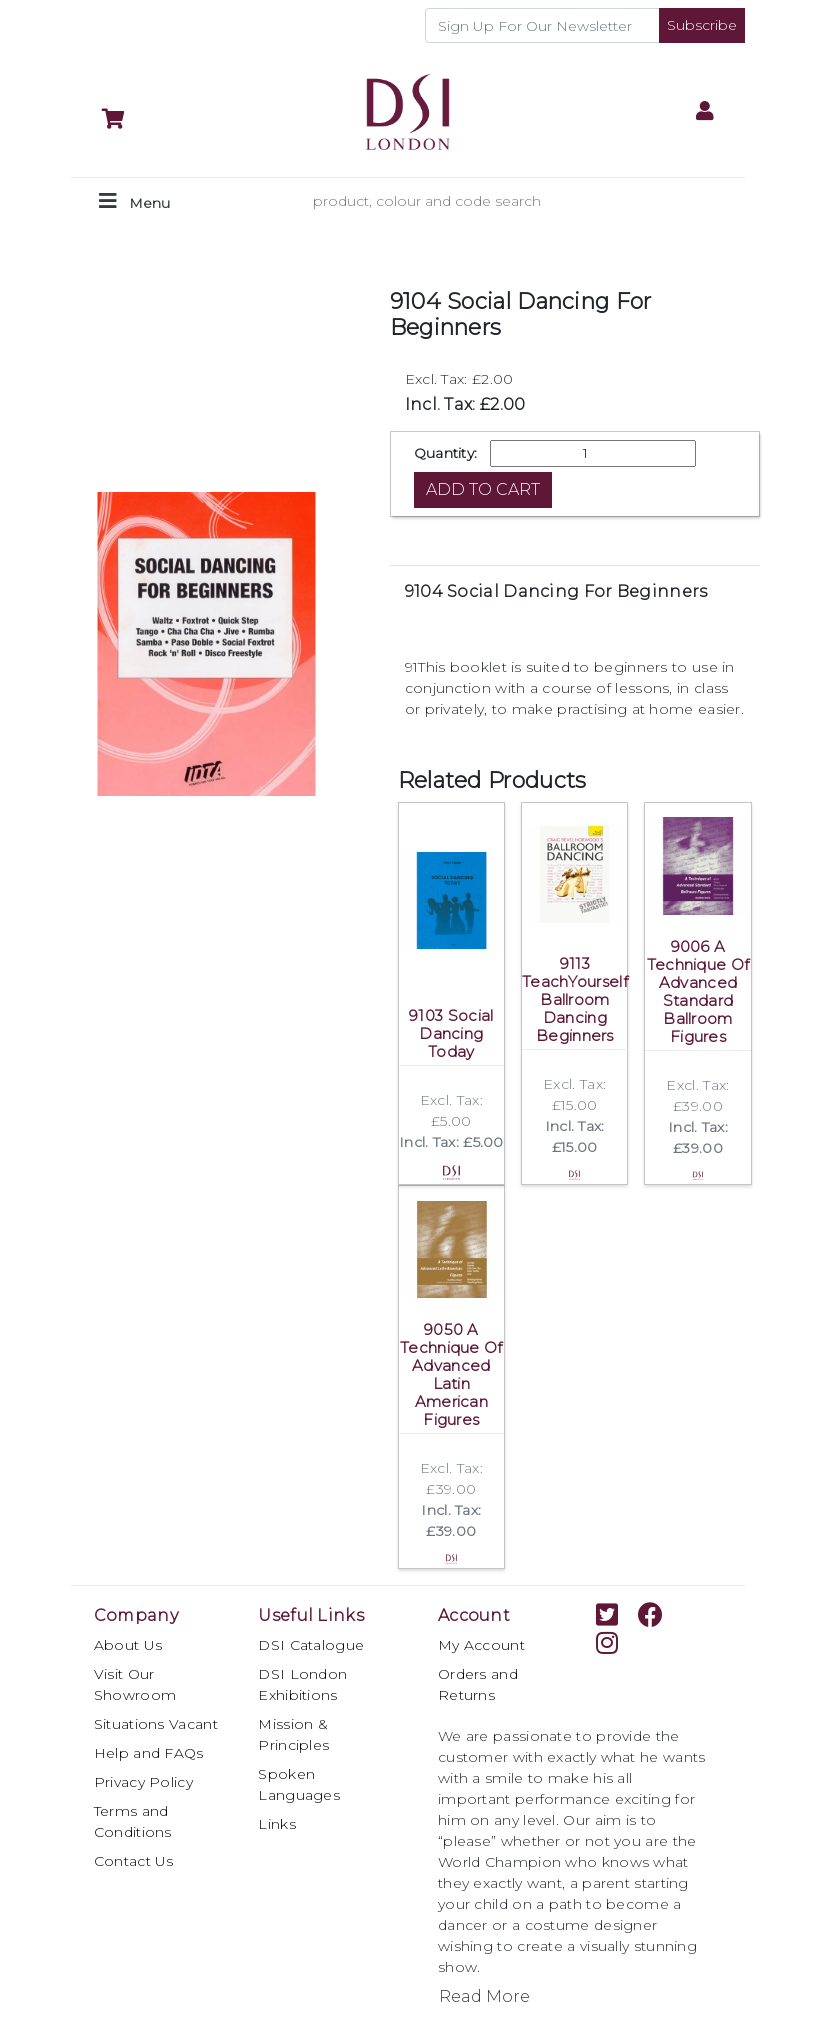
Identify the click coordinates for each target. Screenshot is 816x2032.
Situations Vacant (156, 1724)
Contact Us (134, 1861)
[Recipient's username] (542, 25)
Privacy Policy (143, 1782)
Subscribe (702, 25)
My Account (481, 1645)
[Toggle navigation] (134, 201)
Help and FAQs (149, 1753)
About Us (128, 1645)
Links (277, 1824)
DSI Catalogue (311, 1645)
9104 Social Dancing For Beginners (556, 591)
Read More (484, 1996)
